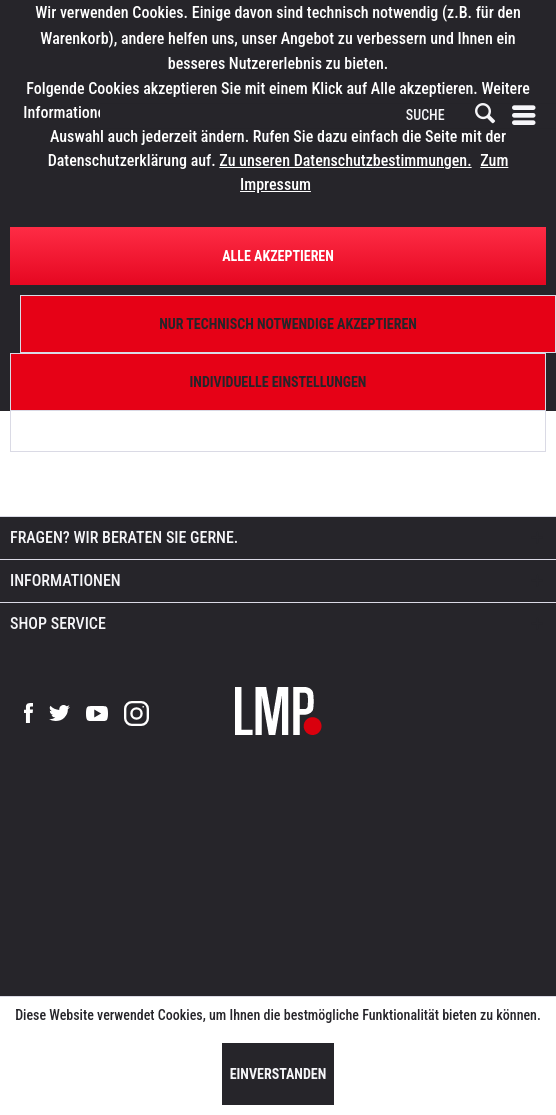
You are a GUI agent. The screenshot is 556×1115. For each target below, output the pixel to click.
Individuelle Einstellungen (278, 382)
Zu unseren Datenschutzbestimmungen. (345, 160)
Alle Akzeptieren (278, 256)
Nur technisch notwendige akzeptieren (288, 324)
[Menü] (528, 116)
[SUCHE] (449, 116)
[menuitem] (528, 116)
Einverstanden (278, 1074)
